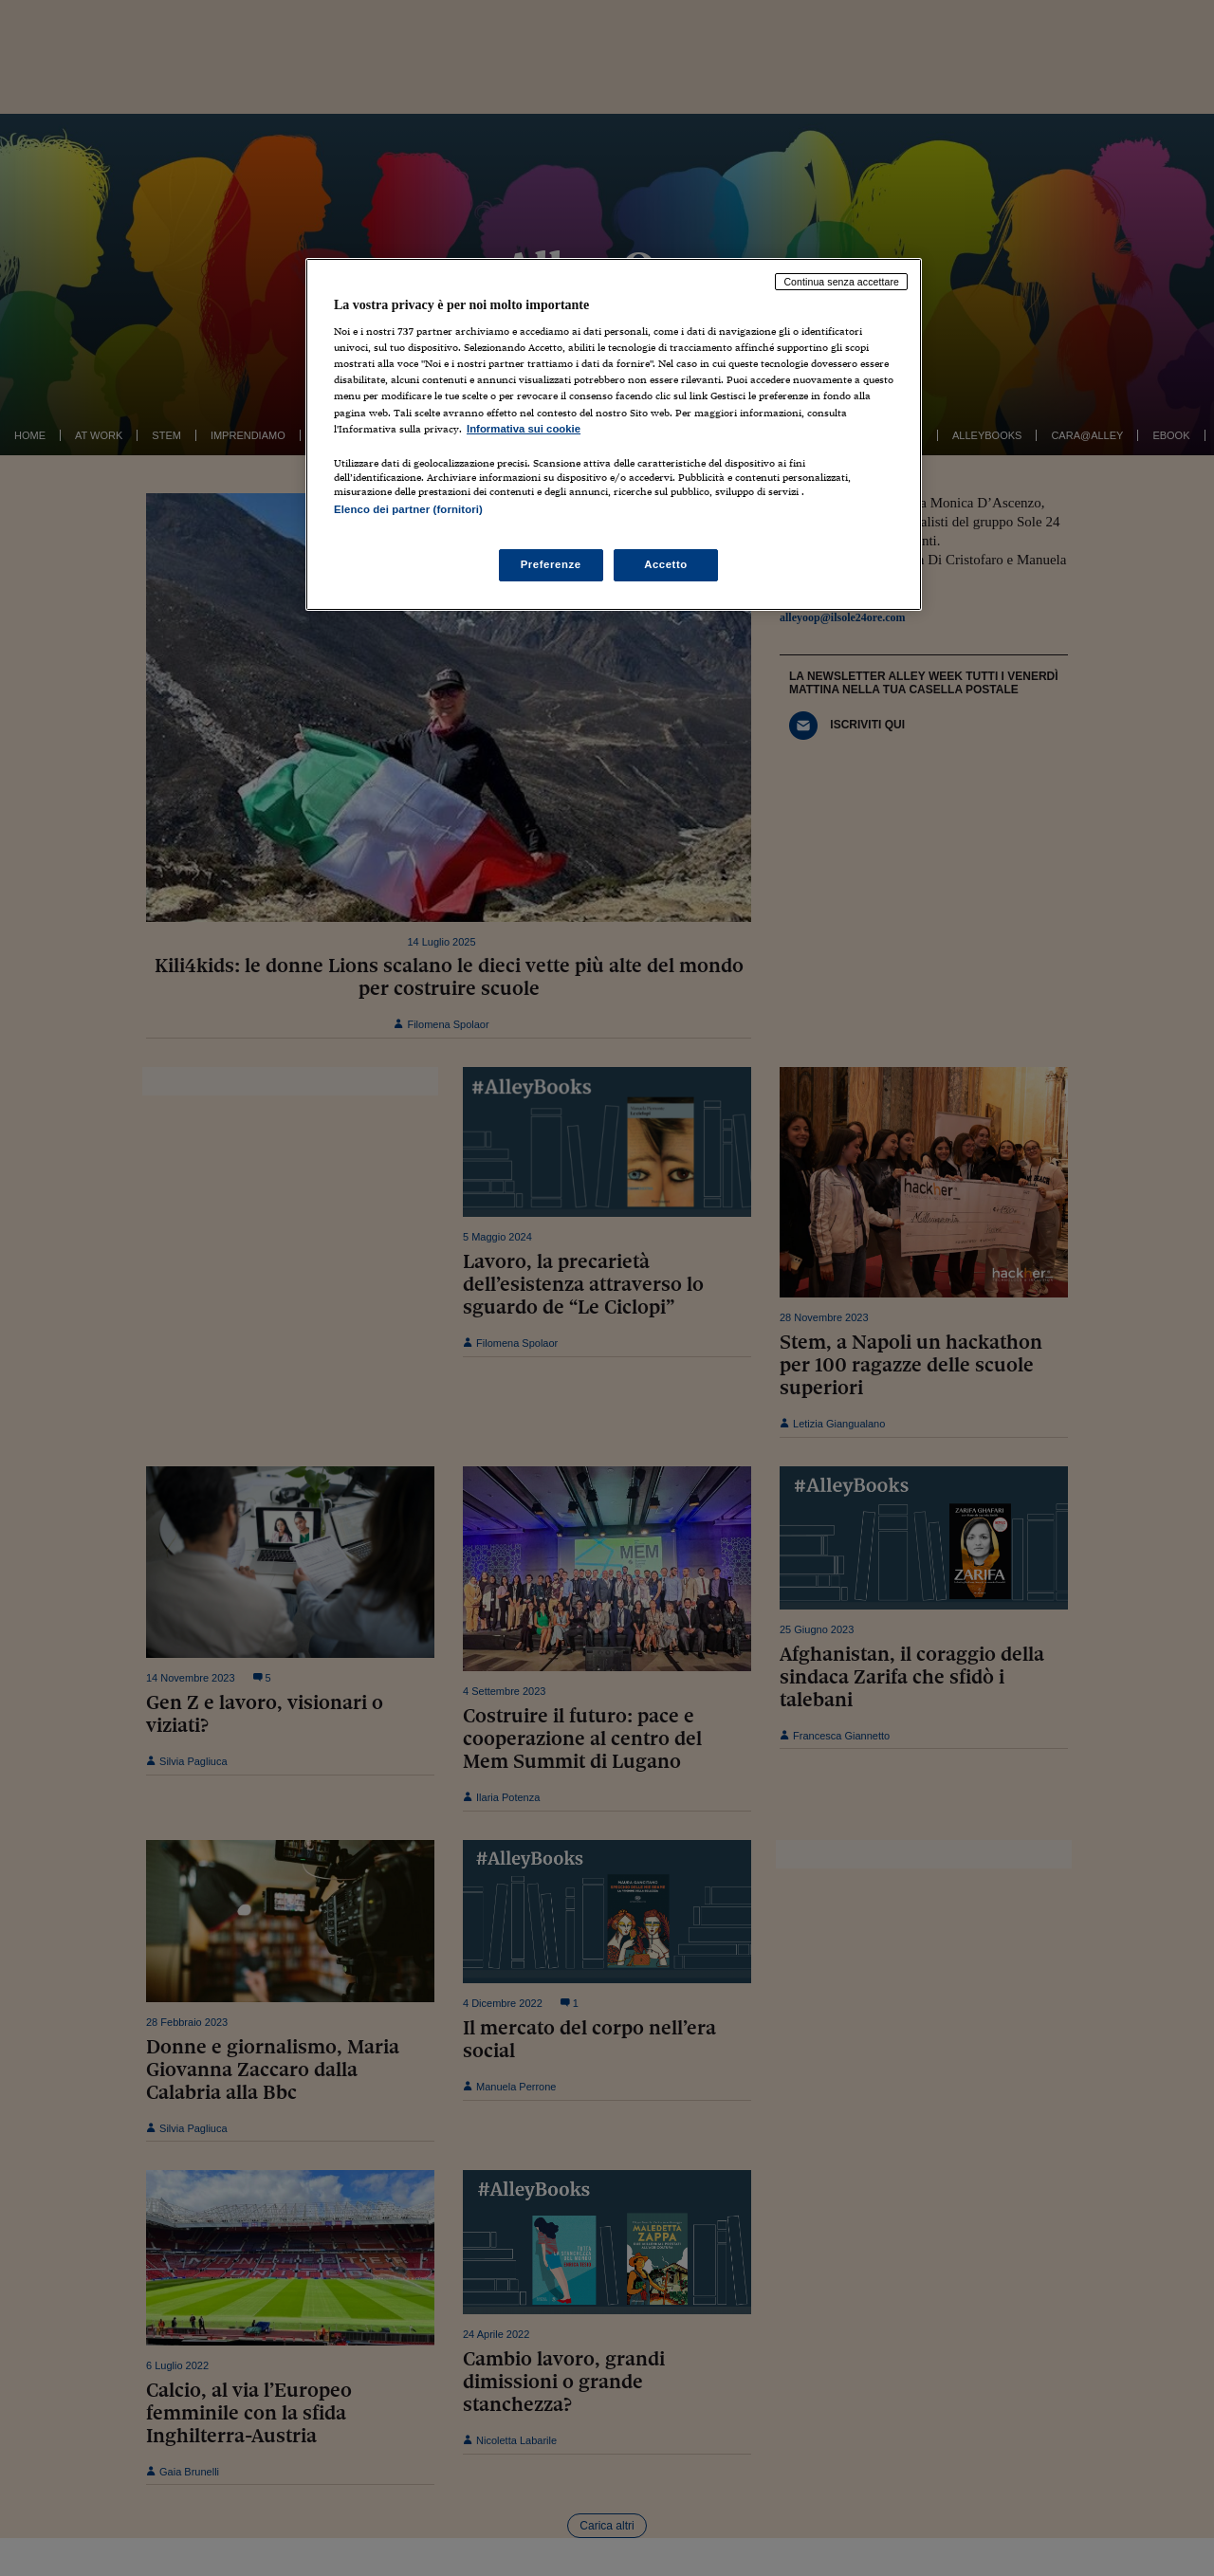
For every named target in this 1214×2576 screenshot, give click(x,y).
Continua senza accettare (841, 281)
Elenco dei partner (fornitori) (408, 509)
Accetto (666, 564)
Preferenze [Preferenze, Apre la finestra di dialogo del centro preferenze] (551, 564)
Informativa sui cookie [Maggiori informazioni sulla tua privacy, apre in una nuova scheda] (523, 428)
